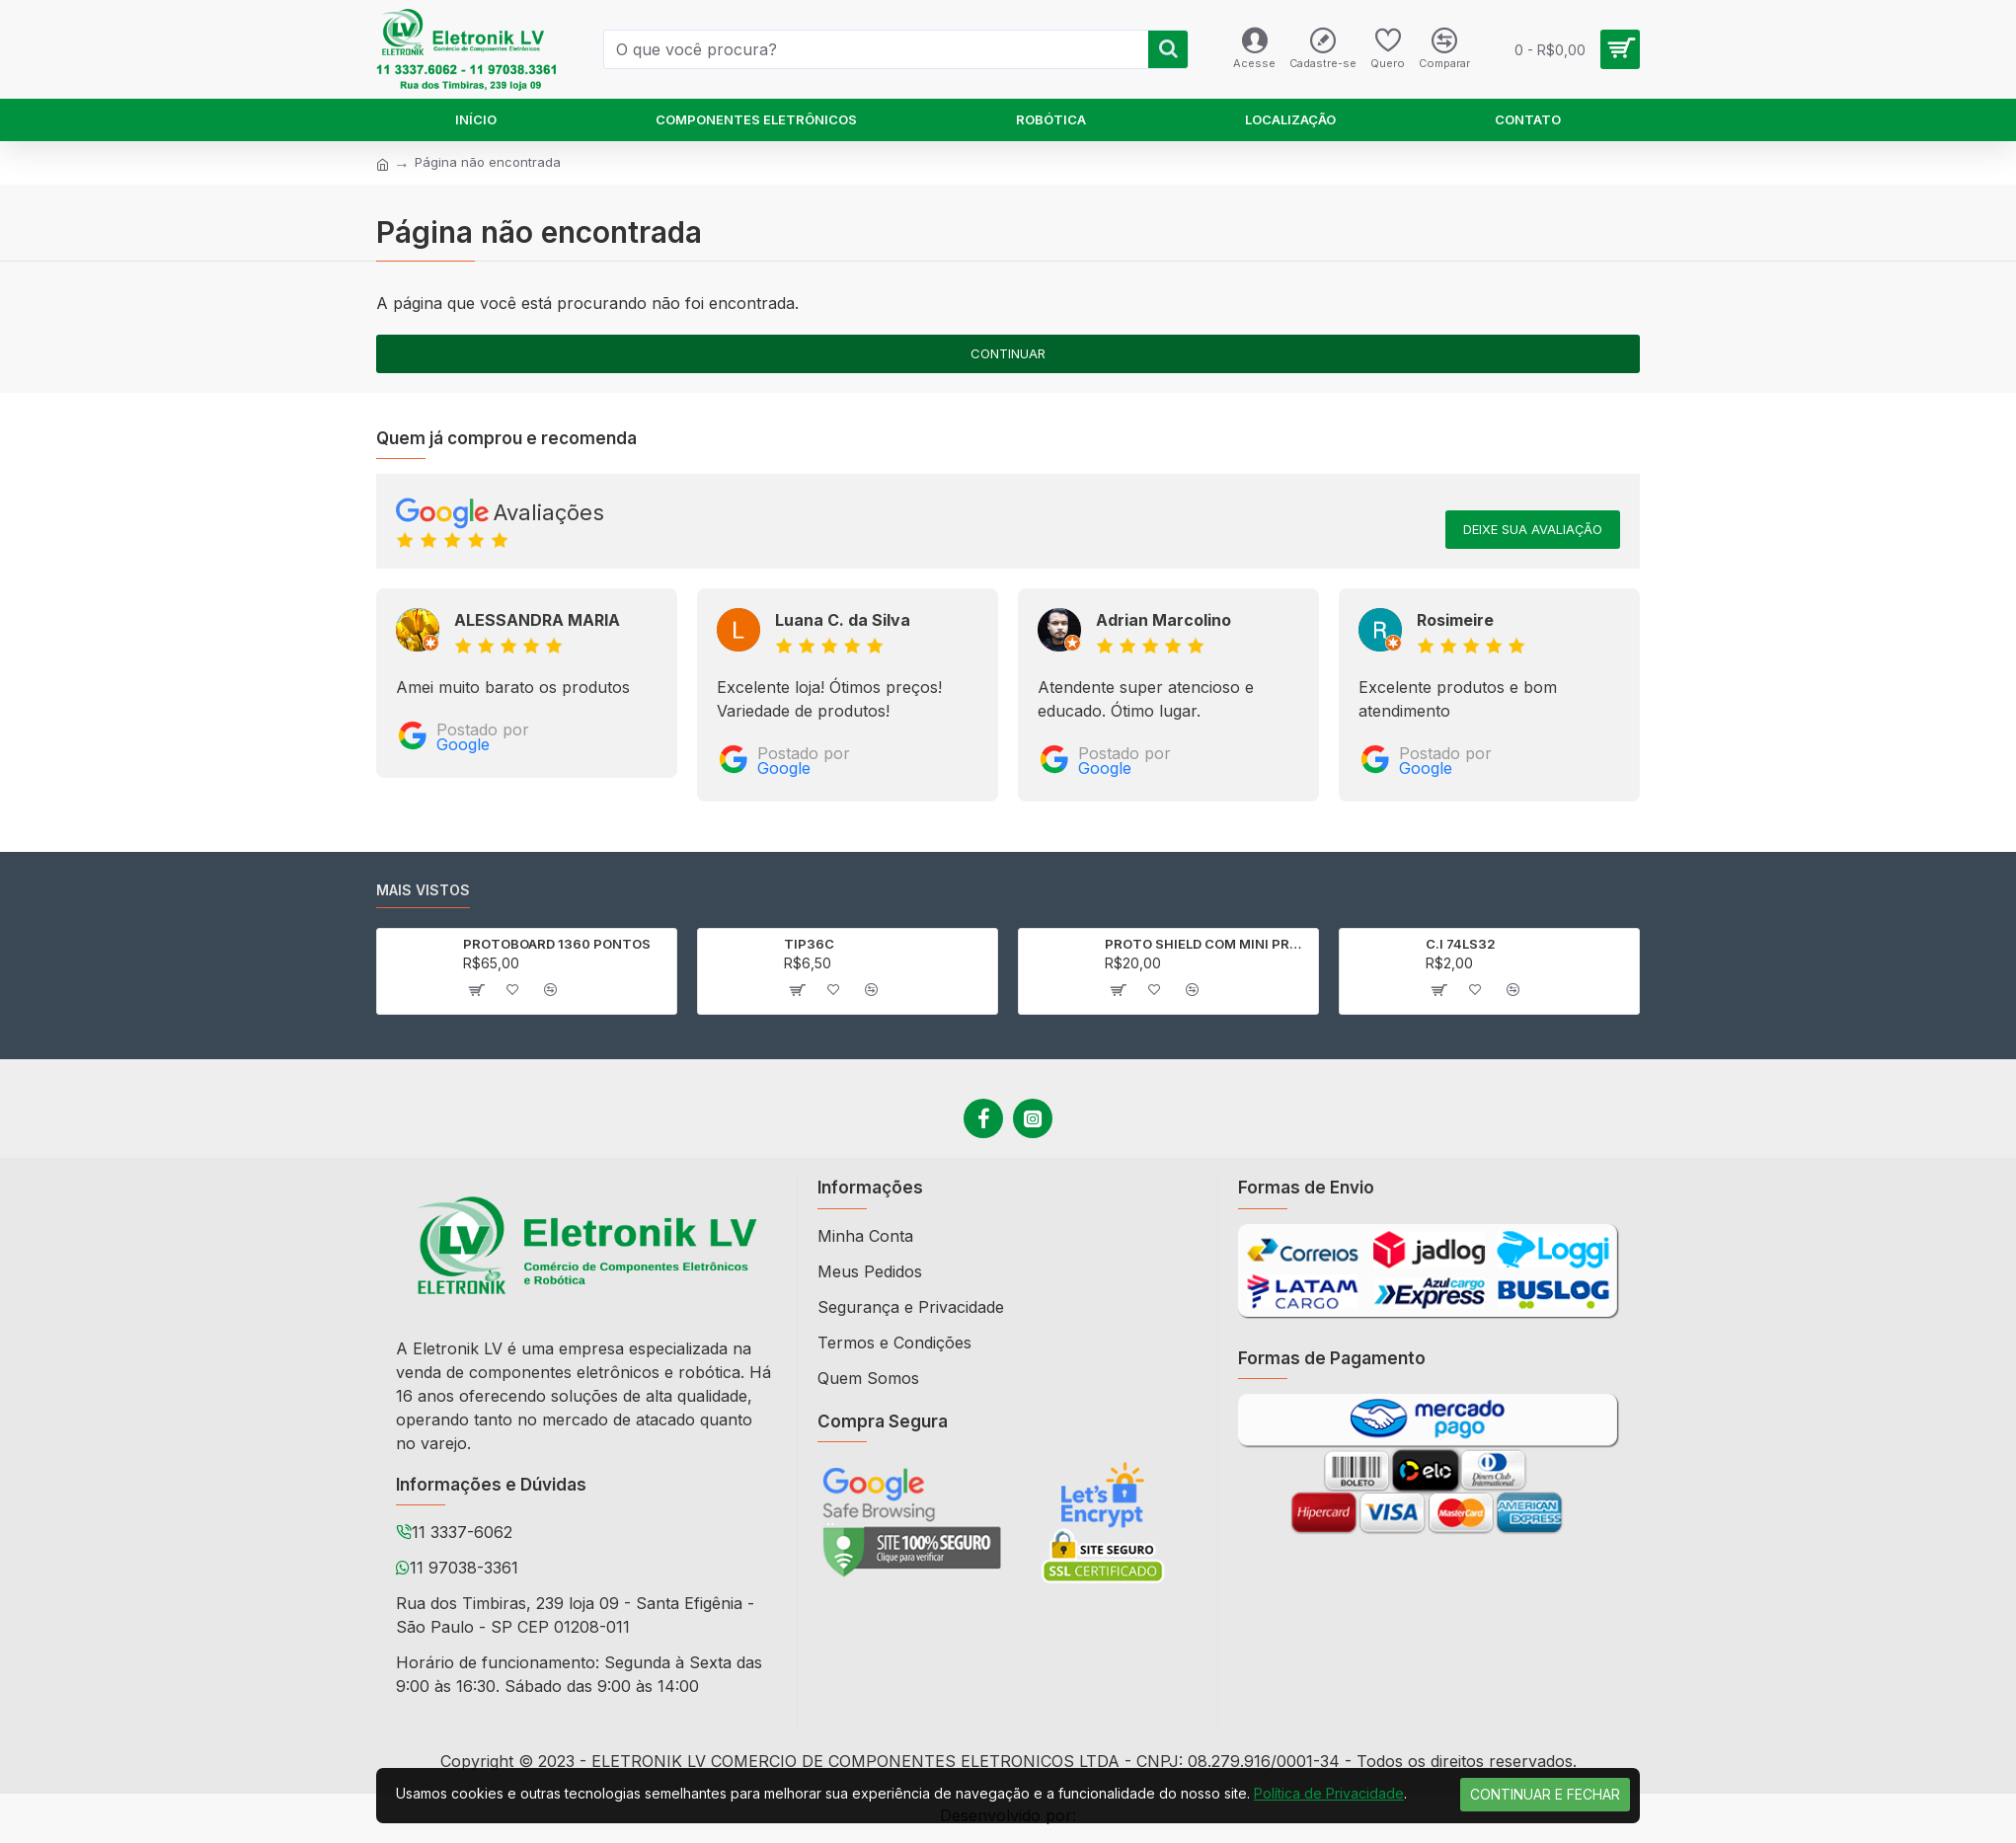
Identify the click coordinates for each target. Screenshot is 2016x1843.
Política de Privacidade (1329, 1793)
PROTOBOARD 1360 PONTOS (557, 944)
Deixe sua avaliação (1532, 529)
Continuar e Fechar (1545, 1794)
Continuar (1008, 353)
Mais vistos (423, 890)
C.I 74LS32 (1461, 944)
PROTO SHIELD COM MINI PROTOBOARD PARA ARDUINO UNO (1208, 944)
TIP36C (809, 944)
